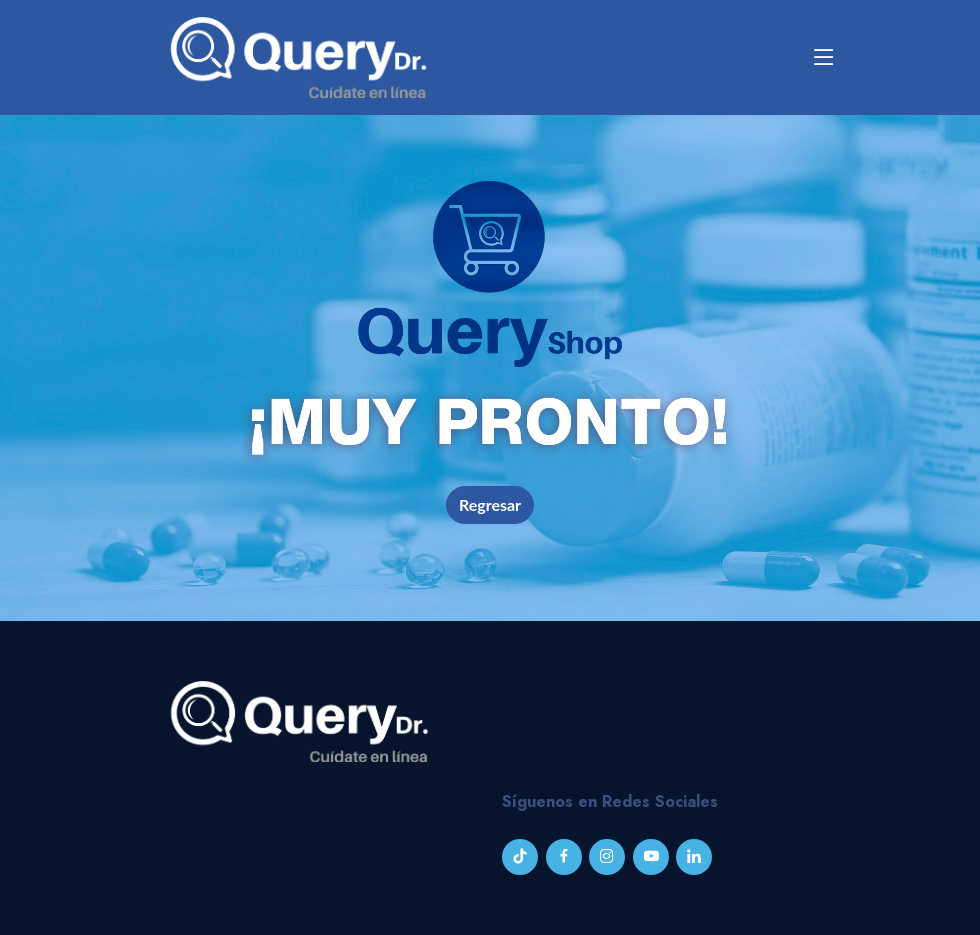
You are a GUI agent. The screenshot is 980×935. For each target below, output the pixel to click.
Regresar (490, 504)
